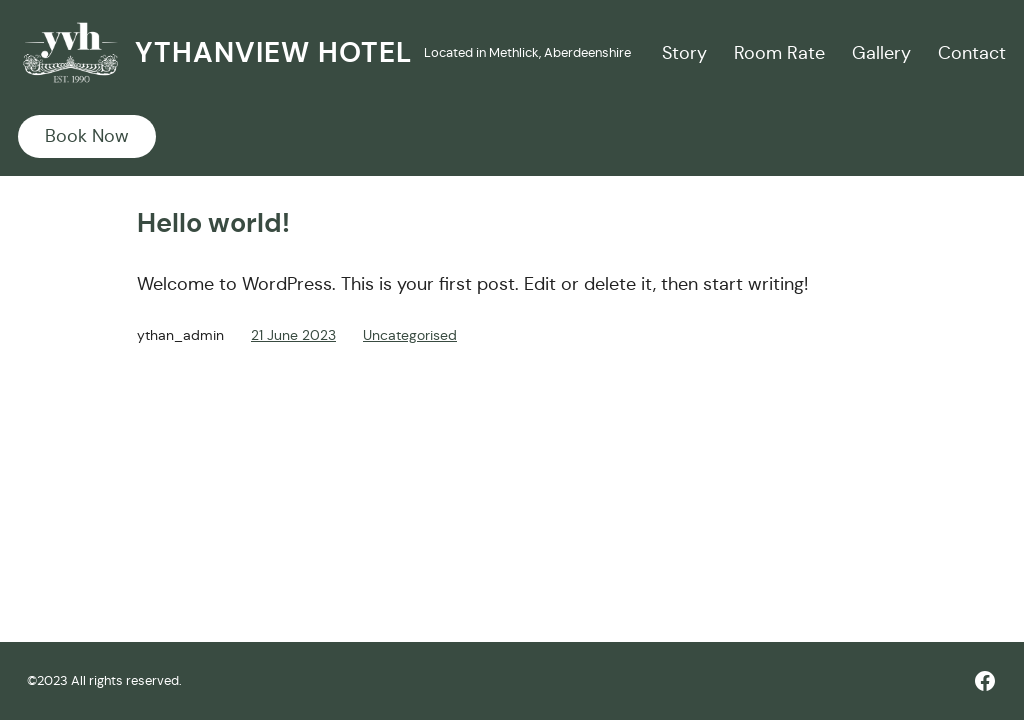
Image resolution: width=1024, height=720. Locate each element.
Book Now (87, 136)
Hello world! (213, 223)
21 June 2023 (293, 335)
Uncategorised (410, 335)
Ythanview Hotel (273, 52)
